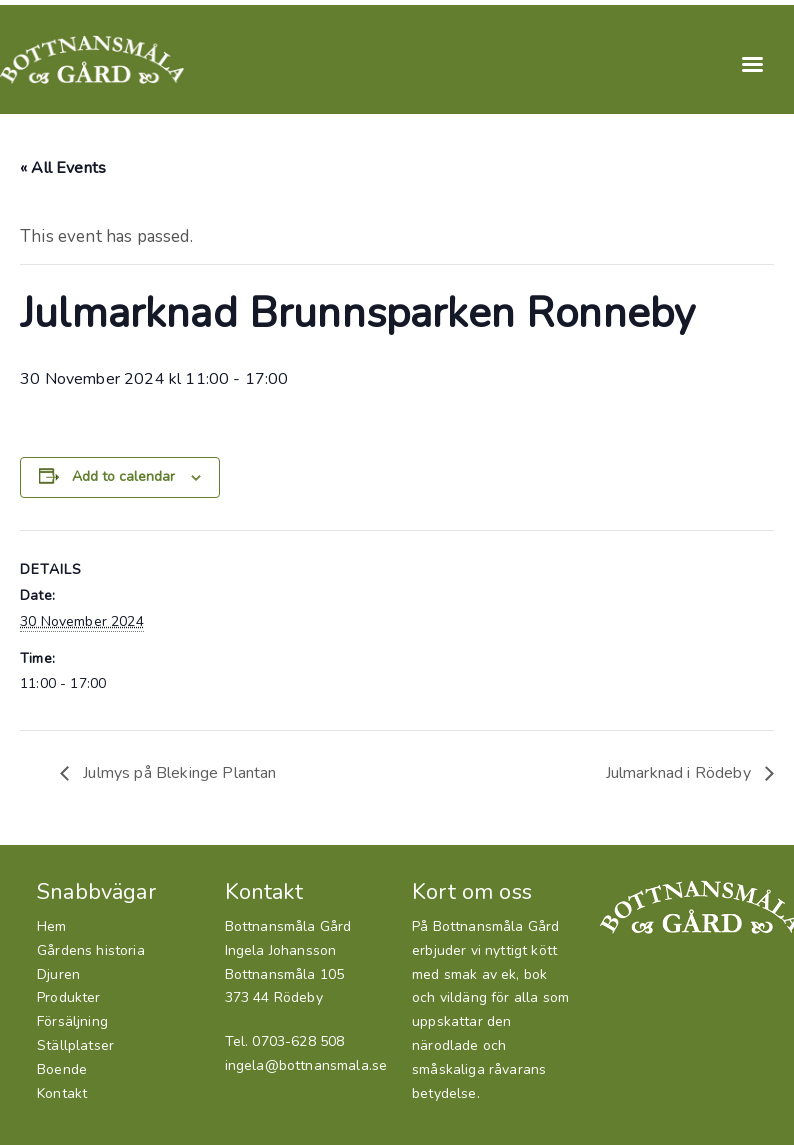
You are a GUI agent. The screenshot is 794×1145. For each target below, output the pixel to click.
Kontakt (62, 1093)
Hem (52, 926)
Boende (62, 1069)
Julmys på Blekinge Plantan (178, 773)
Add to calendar (123, 476)
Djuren (58, 974)
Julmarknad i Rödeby (680, 773)
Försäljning (72, 1021)
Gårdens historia (91, 950)
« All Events (63, 168)
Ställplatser (75, 1045)
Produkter (69, 997)
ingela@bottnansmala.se (306, 1065)
